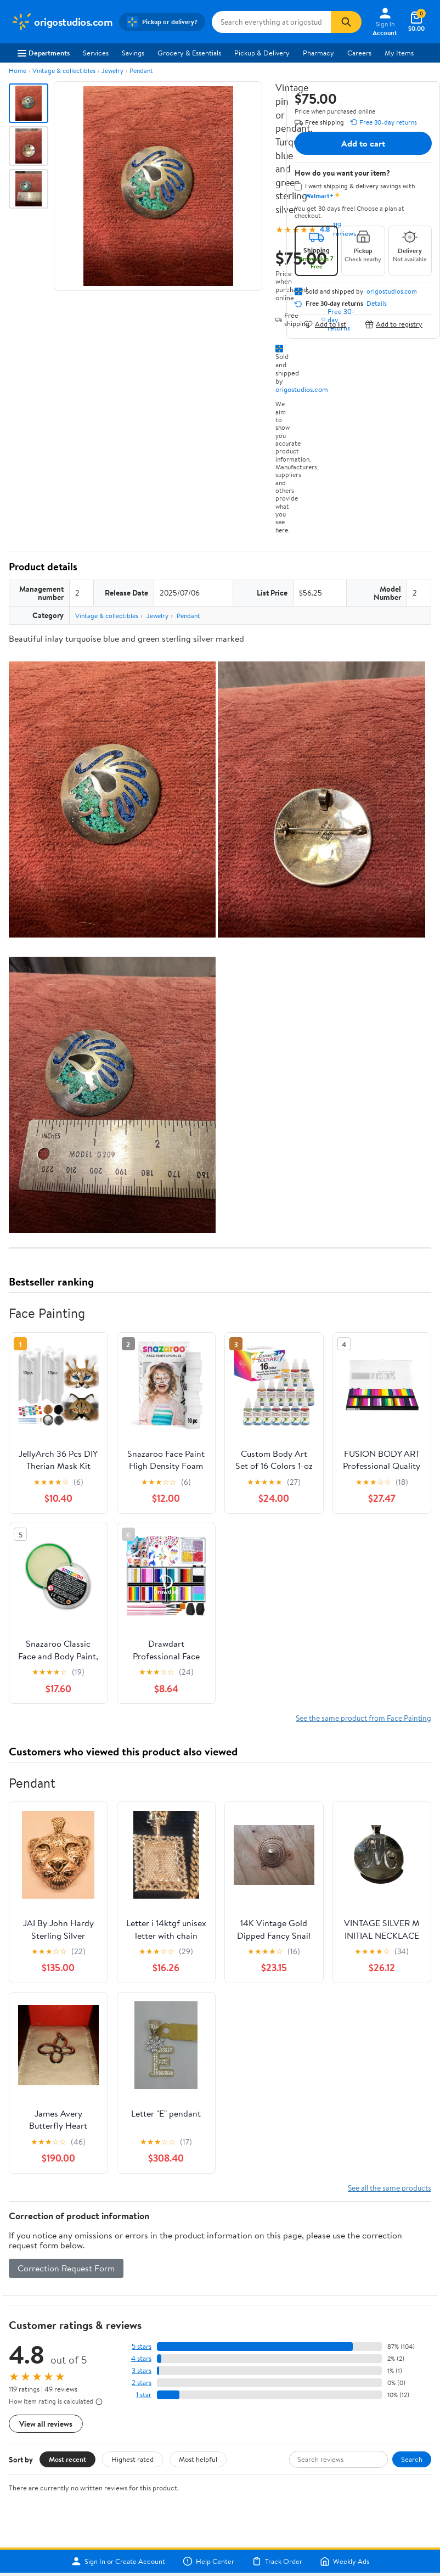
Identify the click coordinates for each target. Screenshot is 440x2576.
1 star (143, 2394)
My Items (399, 53)
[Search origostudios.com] (271, 22)
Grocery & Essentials (189, 53)
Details (376, 303)
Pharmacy (318, 53)
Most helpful (198, 2459)
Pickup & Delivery (262, 53)
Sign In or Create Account (118, 2561)
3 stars (141, 2370)
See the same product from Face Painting (363, 1718)
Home (17, 70)
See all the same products (389, 2187)
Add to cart (363, 143)
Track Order (277, 2561)
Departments (44, 53)
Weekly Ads (344, 2561)
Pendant (141, 70)
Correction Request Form (66, 2268)
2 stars (141, 2382)
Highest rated (132, 2459)
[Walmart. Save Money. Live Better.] (61, 22)
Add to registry (393, 324)
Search (411, 2459)
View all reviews (45, 2423)
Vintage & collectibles (63, 70)
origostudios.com (301, 389)
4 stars (141, 2358)
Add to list (325, 324)
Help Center (208, 2561)
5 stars (141, 2346)
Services (96, 53)
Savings (133, 53)
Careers (359, 53)
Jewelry (112, 70)
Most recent (67, 2459)
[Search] (346, 22)
